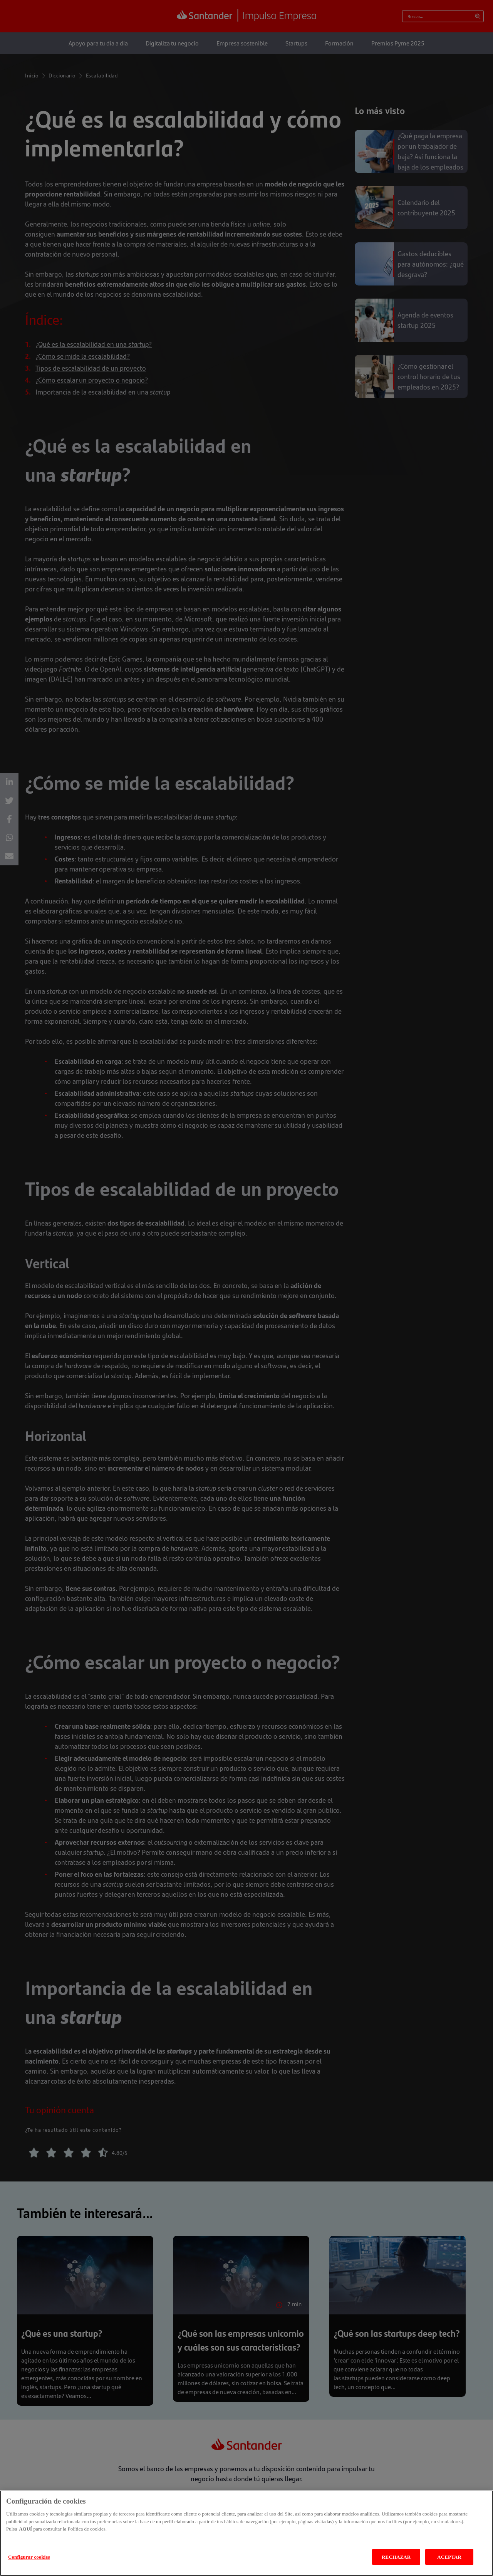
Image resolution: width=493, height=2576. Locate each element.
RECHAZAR (396, 2563)
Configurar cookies (29, 2563)
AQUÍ (25, 2535)
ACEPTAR (449, 2563)
